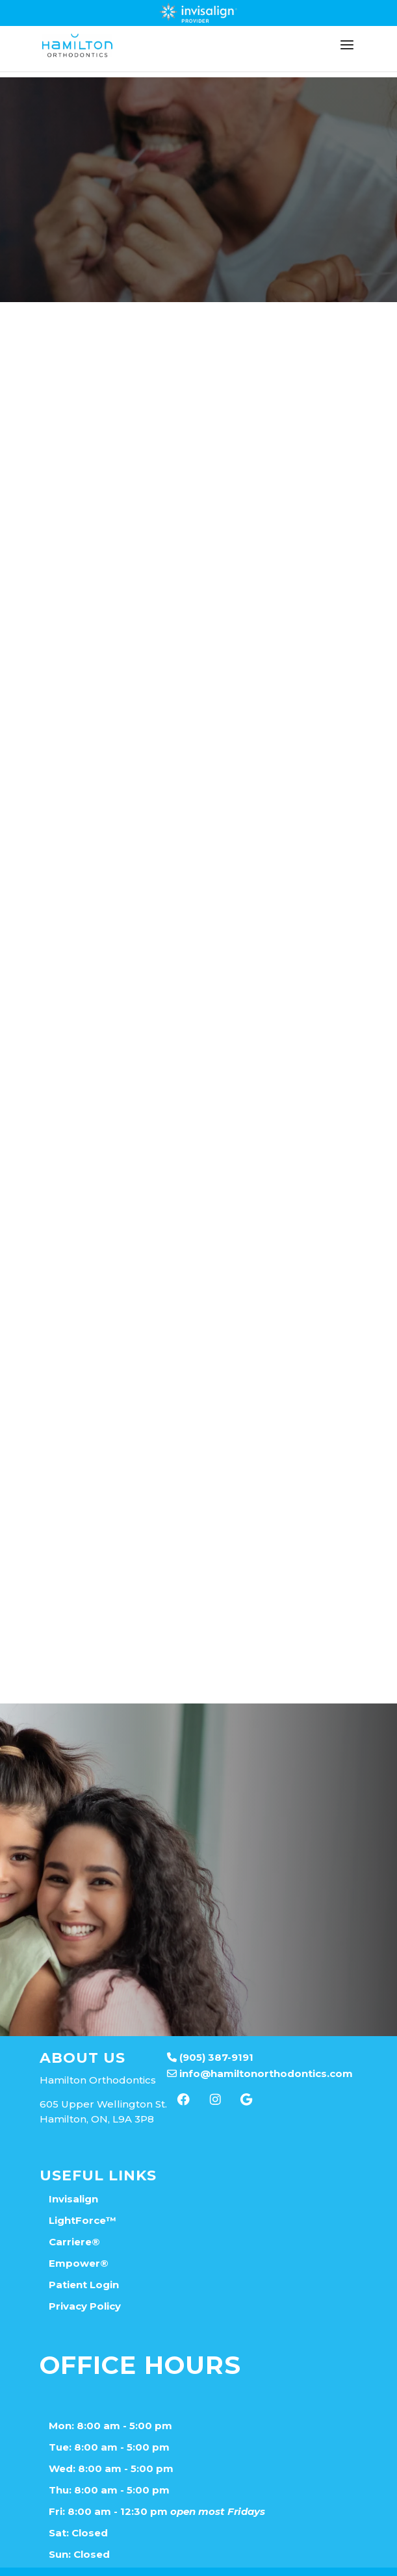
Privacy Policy (85, 2281)
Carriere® (74, 2216)
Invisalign (73, 2173)
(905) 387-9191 (210, 2032)
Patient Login (84, 2259)
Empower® (79, 2238)
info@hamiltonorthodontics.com (260, 2048)
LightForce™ (82, 2195)
